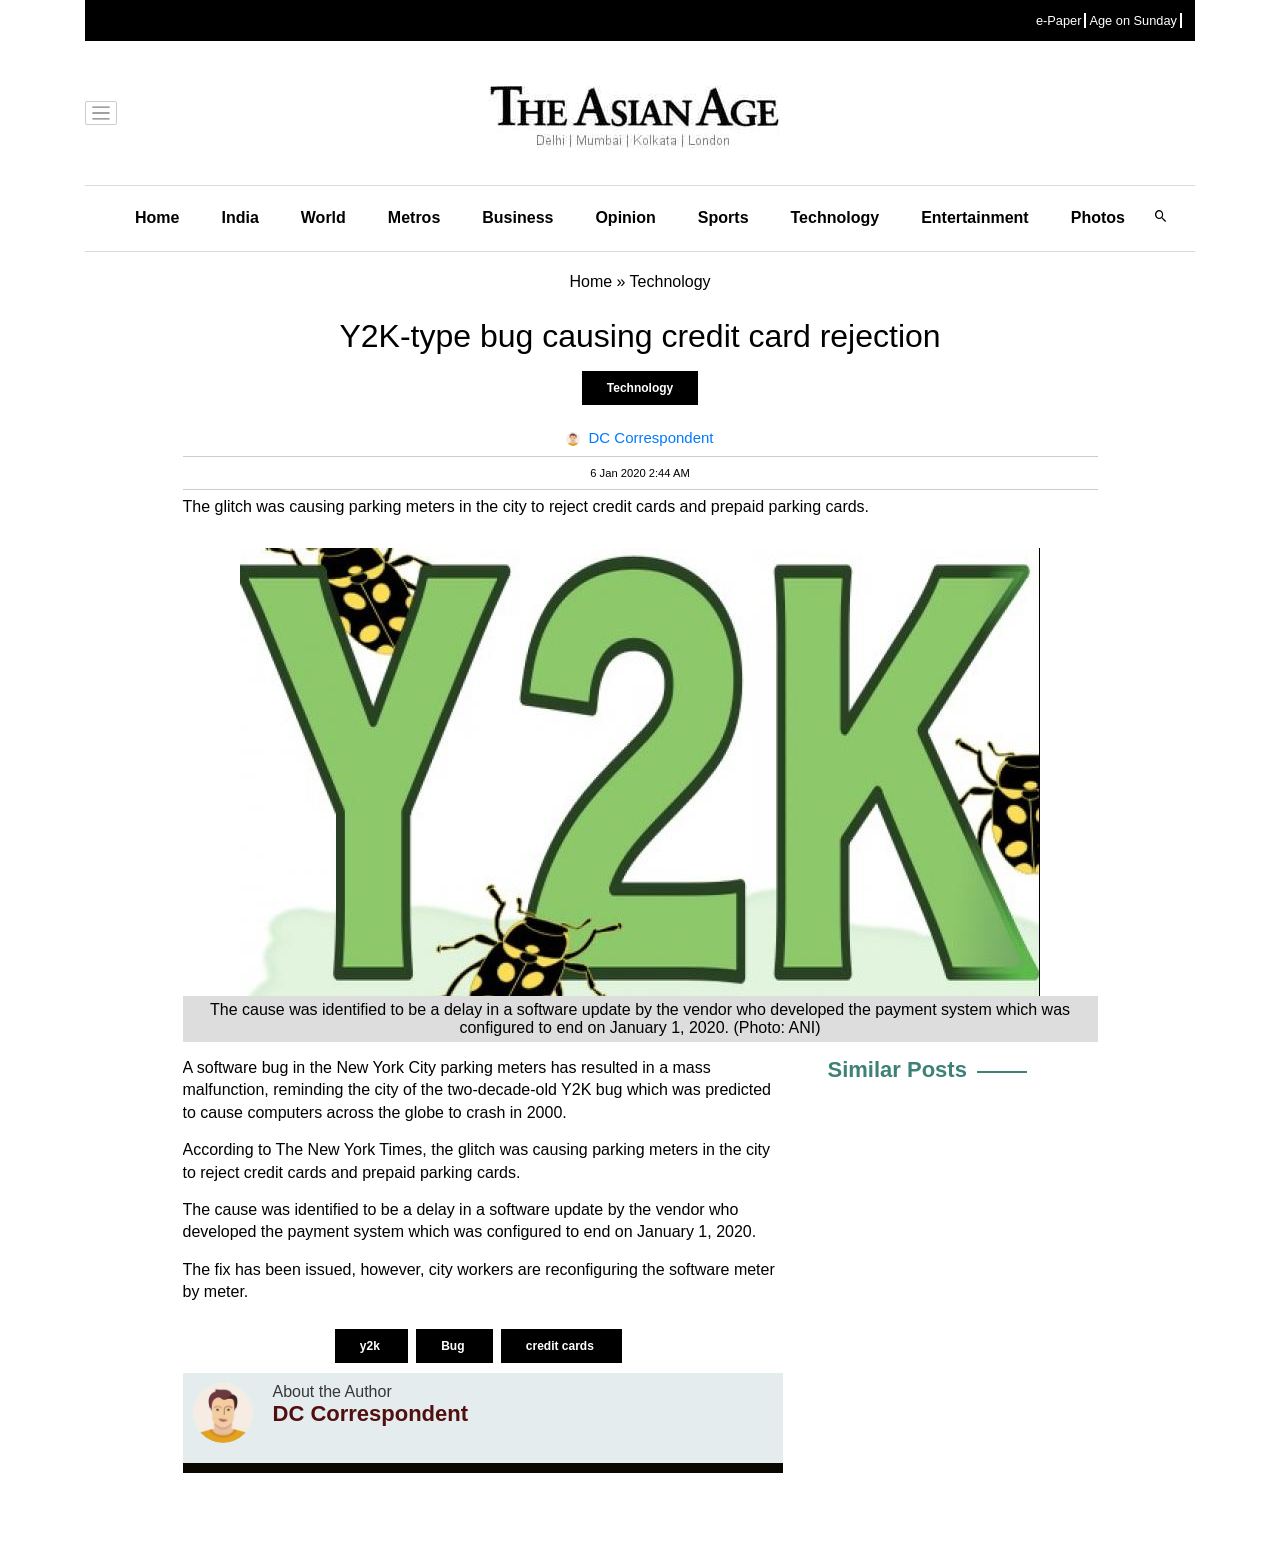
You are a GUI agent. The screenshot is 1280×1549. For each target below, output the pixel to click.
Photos (1098, 217)
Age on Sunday (1133, 20)
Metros (414, 217)
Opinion (625, 217)
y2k (371, 1346)
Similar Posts (897, 1069)
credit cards (561, 1346)
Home (157, 217)
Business (517, 217)
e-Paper (1059, 20)
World (323, 217)
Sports (723, 217)
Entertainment (975, 217)
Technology (835, 217)
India (239, 217)
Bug (454, 1346)
